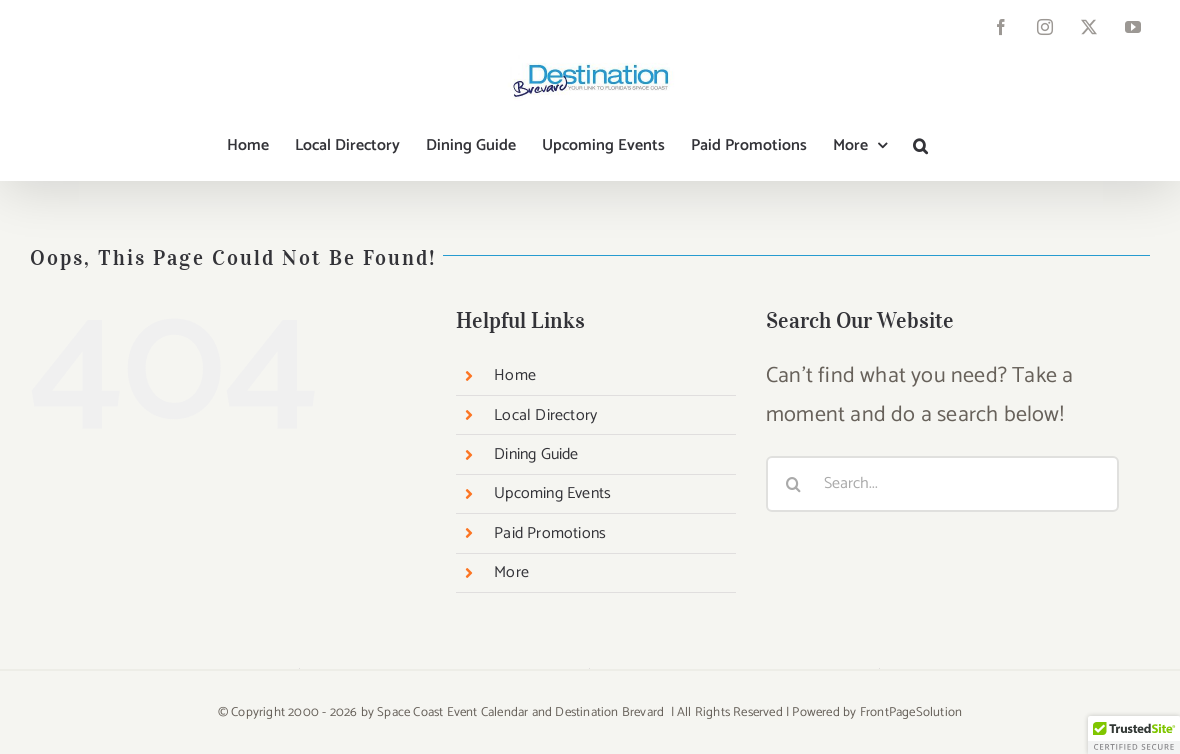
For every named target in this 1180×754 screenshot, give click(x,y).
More (511, 572)
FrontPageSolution (911, 712)
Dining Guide (536, 454)
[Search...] (942, 484)
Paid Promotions (550, 533)
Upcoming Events (552, 493)
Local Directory (545, 415)
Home (515, 375)
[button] (920, 146)
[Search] (794, 484)
